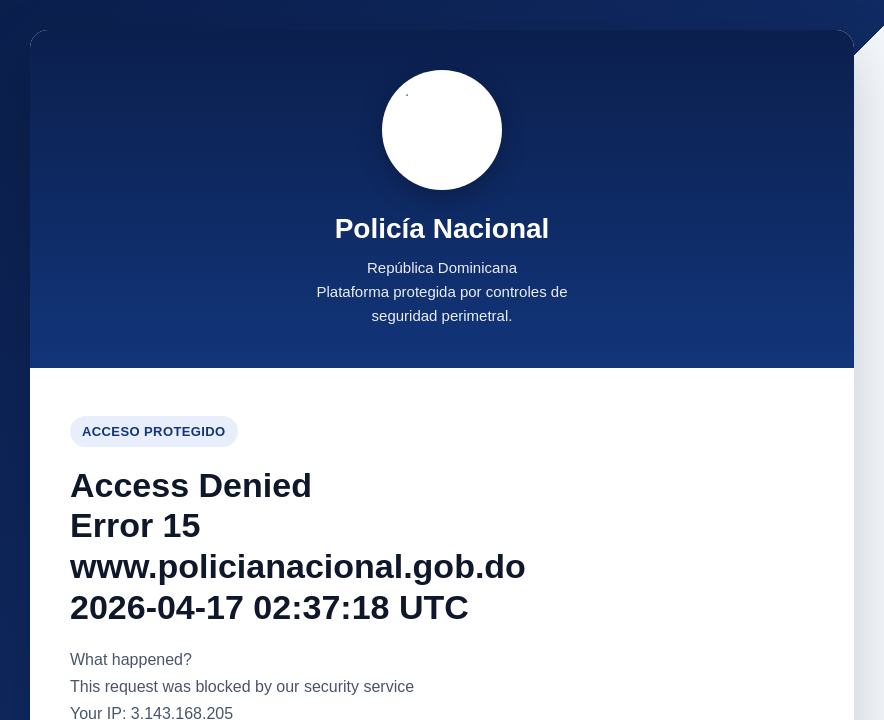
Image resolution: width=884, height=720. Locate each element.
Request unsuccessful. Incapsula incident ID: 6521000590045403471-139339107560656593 (442, 360)
